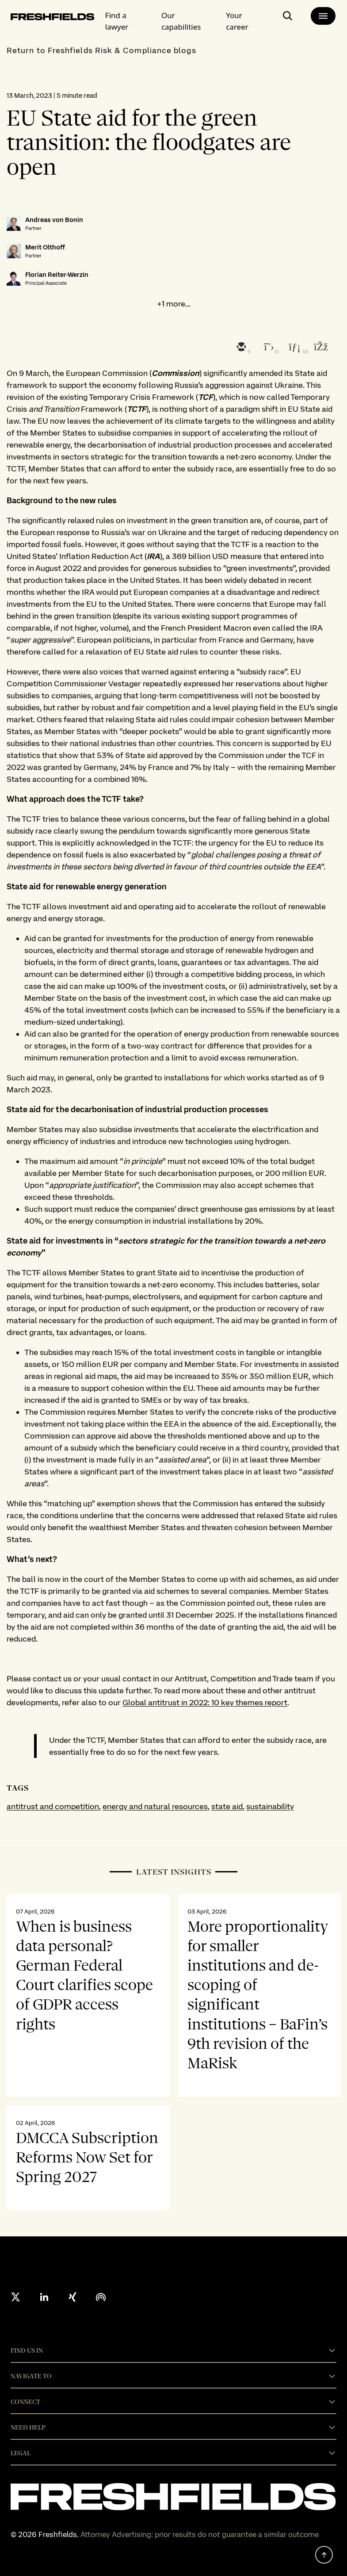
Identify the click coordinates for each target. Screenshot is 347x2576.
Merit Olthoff (45, 247)
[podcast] (100, 2297)
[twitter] (267, 347)
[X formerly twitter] (16, 2297)
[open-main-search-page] (287, 19)
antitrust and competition (53, 1806)
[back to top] (324, 2555)
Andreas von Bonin (54, 220)
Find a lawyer (117, 21)
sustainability (270, 1806)
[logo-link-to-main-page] (53, 18)
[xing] (72, 2297)
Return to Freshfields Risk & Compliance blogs (101, 50)
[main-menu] (323, 16)
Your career (237, 21)
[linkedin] (293, 347)
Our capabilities (181, 21)
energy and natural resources (155, 1806)
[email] (240, 347)
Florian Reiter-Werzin (56, 275)
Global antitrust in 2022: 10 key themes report (204, 1702)
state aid (227, 1806)
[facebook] (320, 347)
